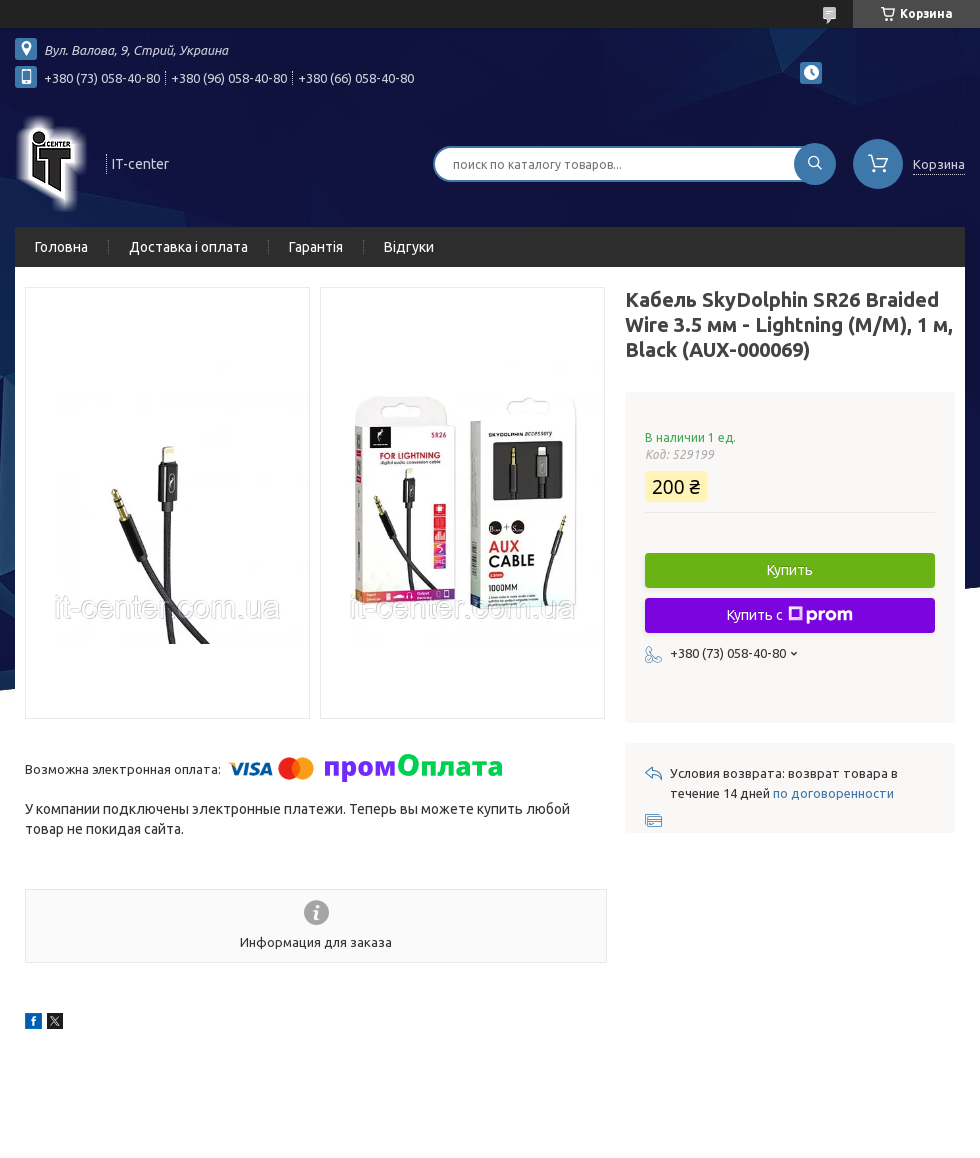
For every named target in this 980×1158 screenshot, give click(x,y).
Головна (61, 247)
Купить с (790, 615)
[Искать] (815, 164)
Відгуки (409, 247)
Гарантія (316, 247)
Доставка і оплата (188, 247)
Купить (790, 570)
